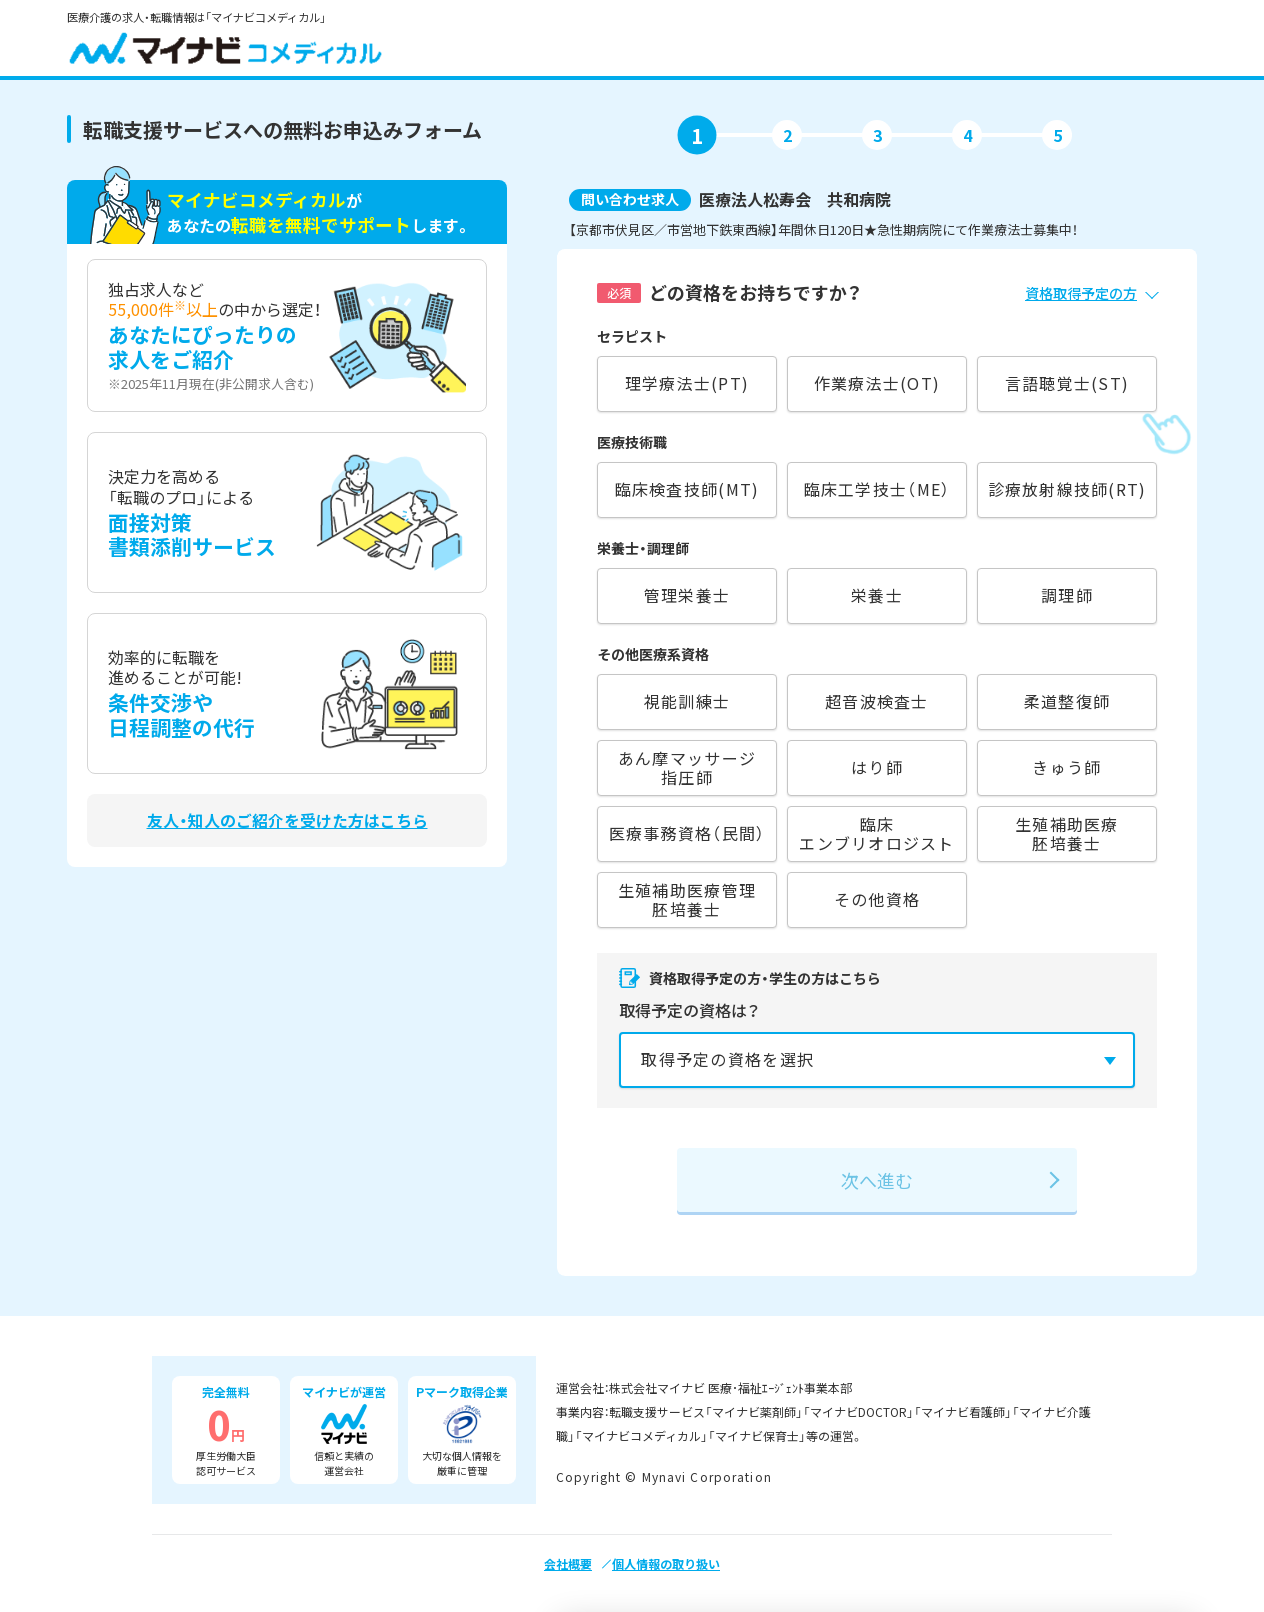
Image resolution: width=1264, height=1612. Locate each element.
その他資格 (877, 899)
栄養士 (877, 595)
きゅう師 (1066, 767)
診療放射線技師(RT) (1067, 489)
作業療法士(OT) (877, 383)
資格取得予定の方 (1081, 293)
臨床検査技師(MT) (687, 489)
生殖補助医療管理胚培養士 (687, 899)
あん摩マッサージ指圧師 (687, 767)
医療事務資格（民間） (687, 833)
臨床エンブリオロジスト (876, 833)
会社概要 (568, 1563)
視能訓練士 (687, 701)
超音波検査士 (877, 701)
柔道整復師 (1067, 701)
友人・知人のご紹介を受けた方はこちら (287, 820)
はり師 (877, 767)
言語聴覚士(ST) (1067, 383)
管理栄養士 (687, 595)
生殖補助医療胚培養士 (1067, 833)
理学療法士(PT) (687, 383)
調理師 (1067, 595)
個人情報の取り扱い (666, 1563)
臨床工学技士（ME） (877, 489)
